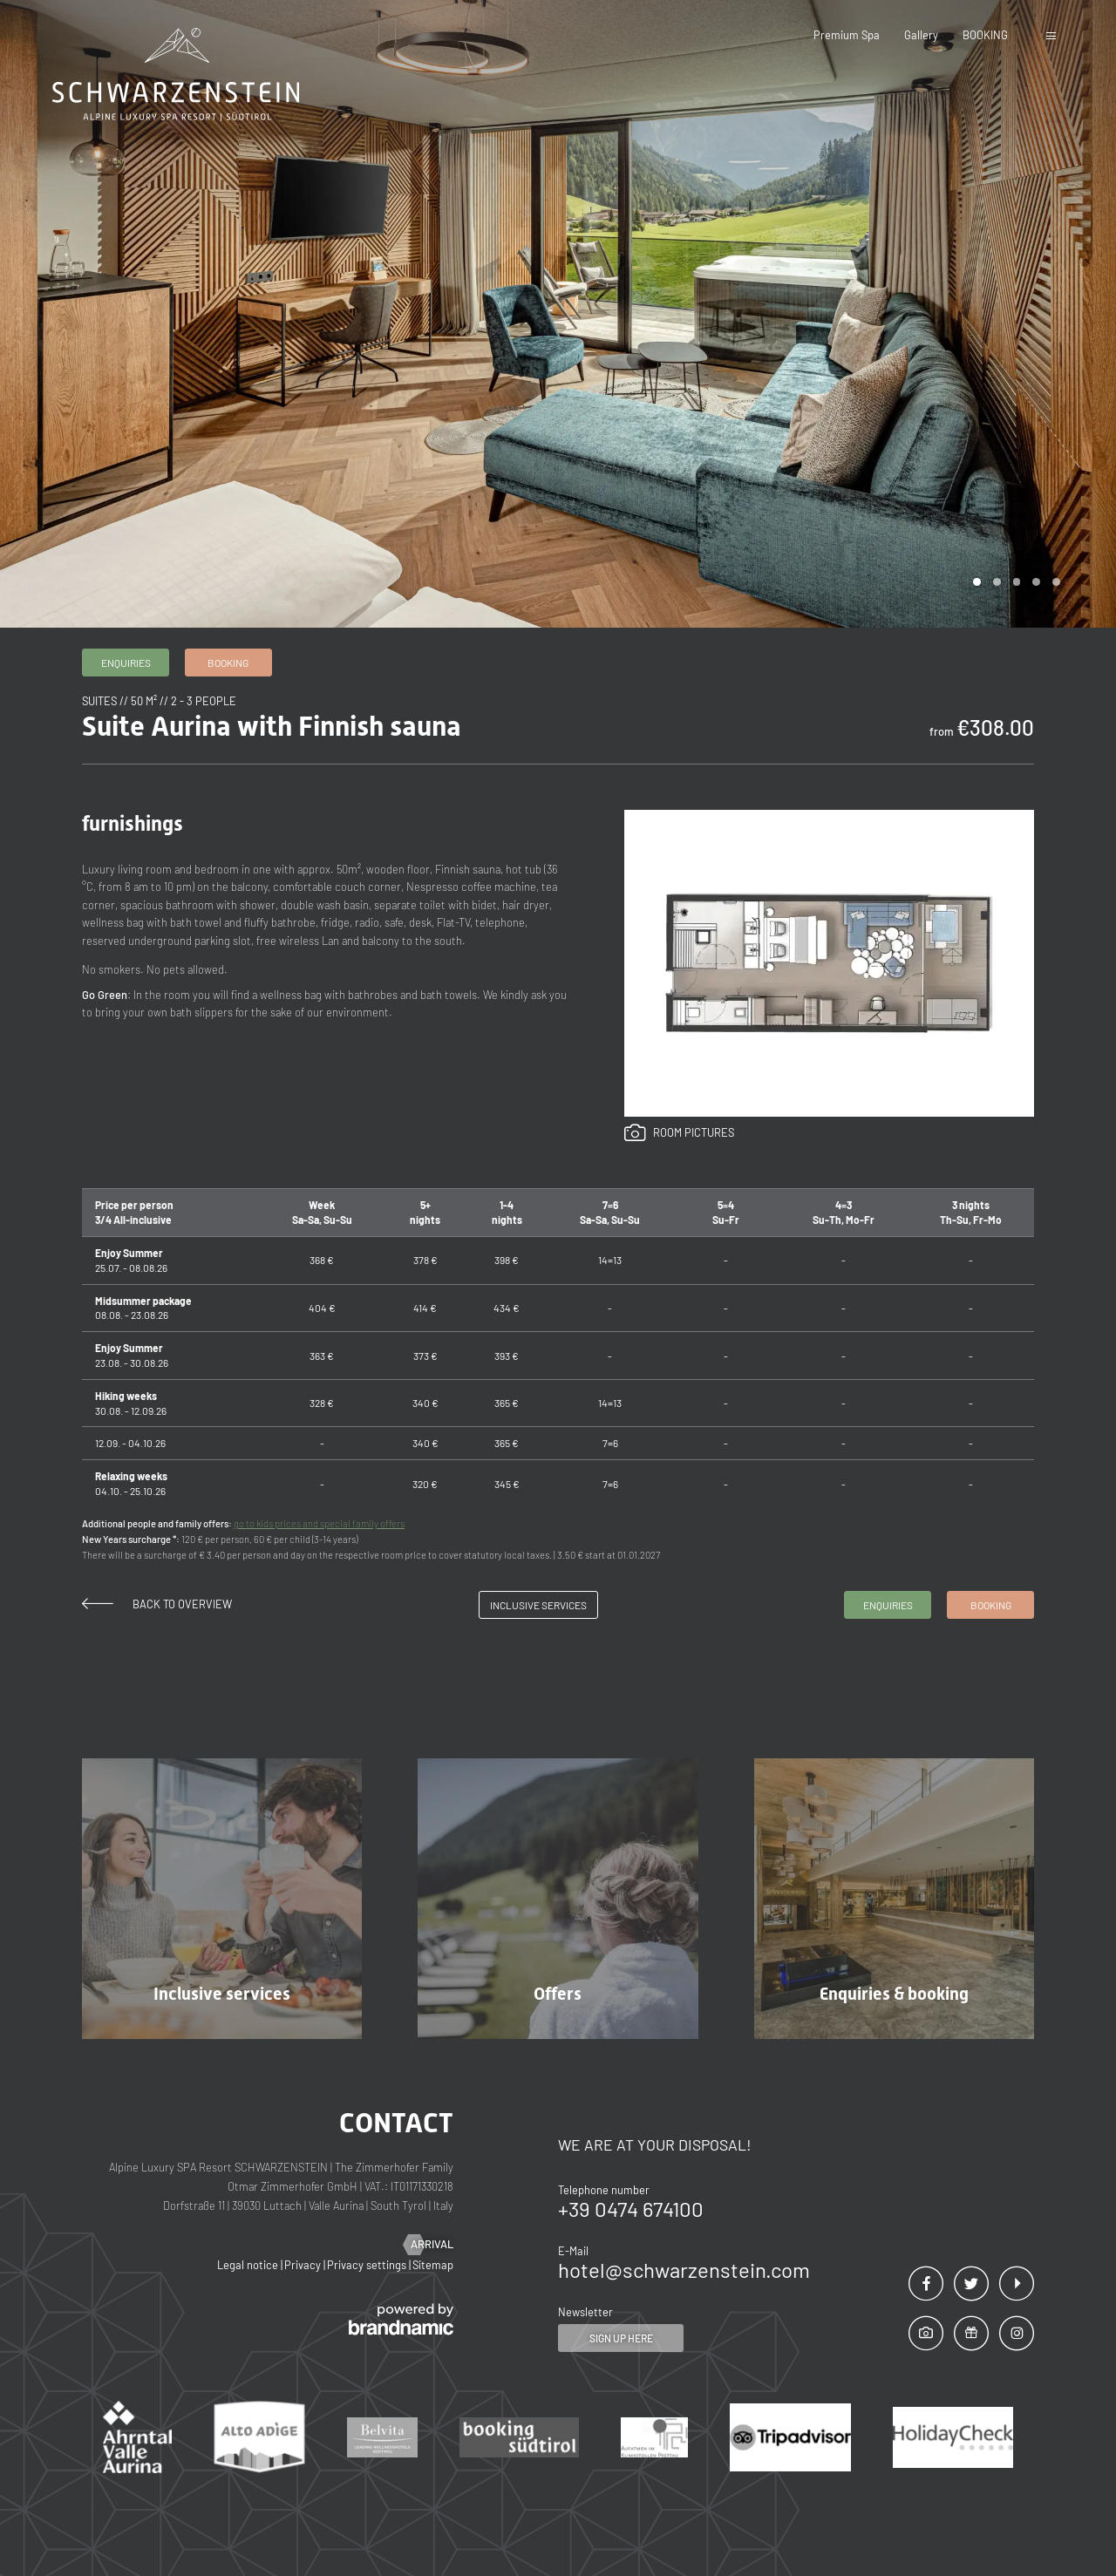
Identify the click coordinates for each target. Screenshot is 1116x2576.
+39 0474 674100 (631, 2208)
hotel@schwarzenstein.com (684, 2269)
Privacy (303, 2265)
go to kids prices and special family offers (319, 1523)
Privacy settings (368, 2265)
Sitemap (432, 2265)
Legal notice (249, 2265)
